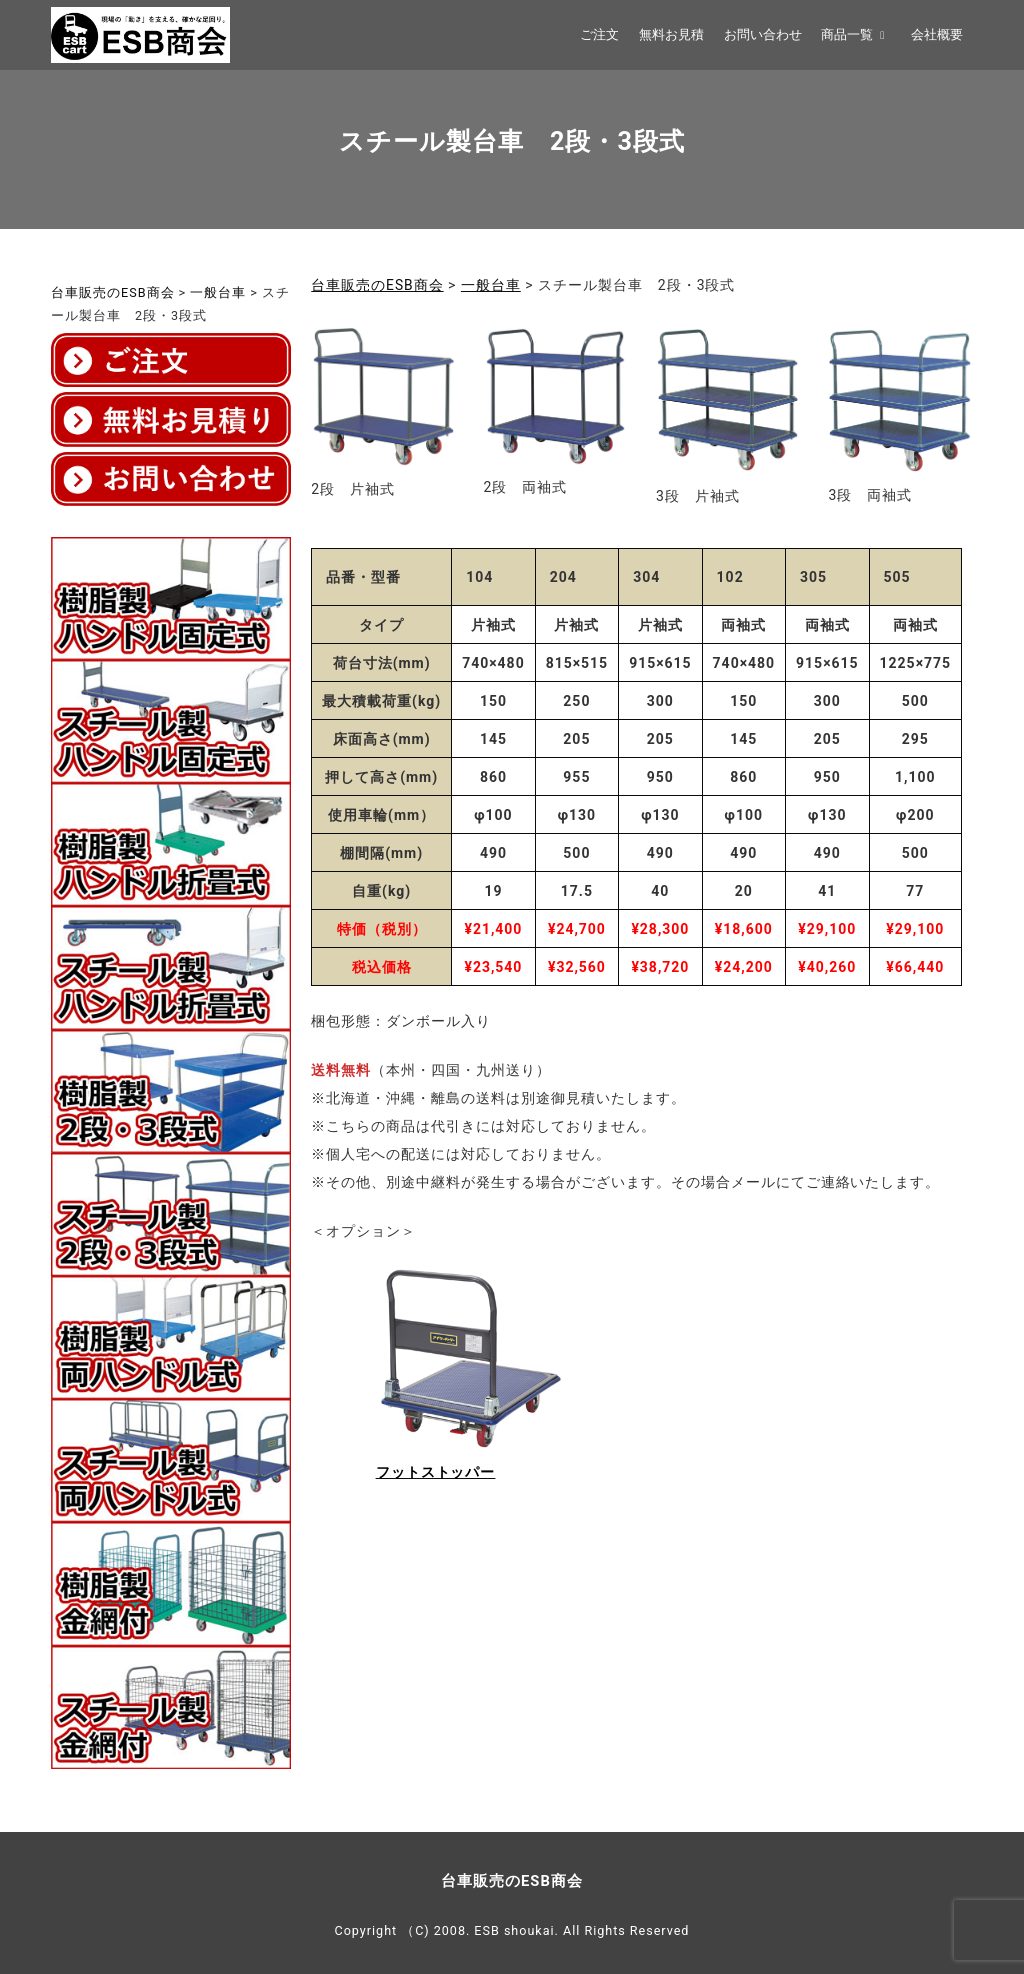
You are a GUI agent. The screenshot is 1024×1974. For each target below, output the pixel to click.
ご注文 (599, 34)
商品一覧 (856, 34)
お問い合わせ (763, 34)
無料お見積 (671, 34)
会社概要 (937, 34)
